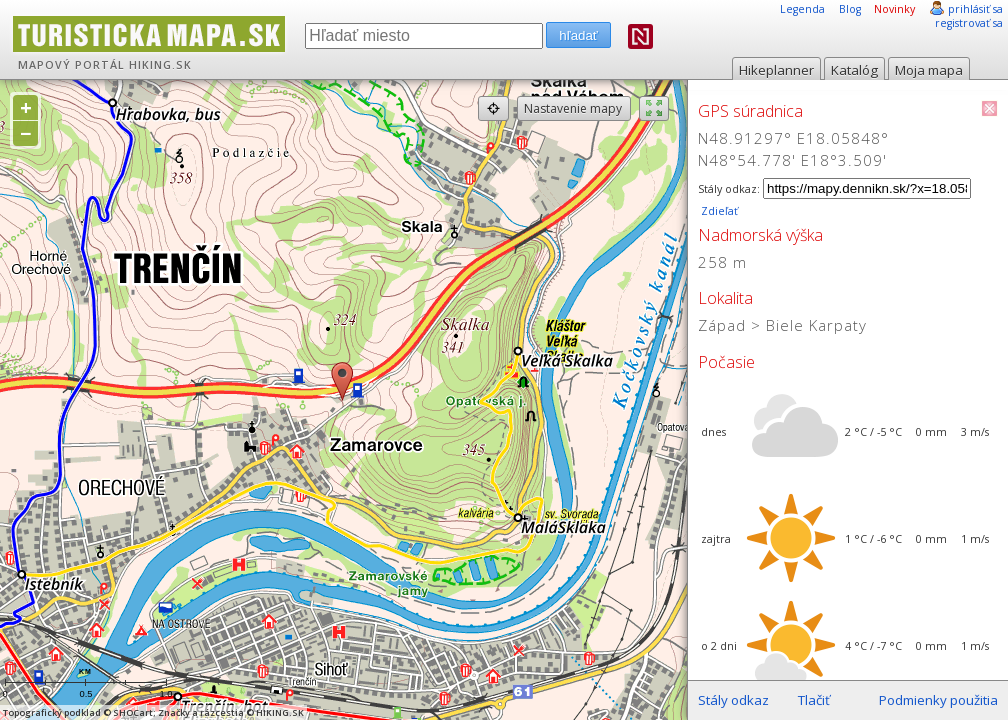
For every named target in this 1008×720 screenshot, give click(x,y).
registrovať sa (969, 23)
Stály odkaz (733, 700)
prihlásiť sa (975, 9)
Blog (850, 9)
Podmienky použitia (938, 700)
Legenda (802, 9)
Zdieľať (718, 211)
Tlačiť (814, 700)
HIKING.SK (160, 65)
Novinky (894, 9)
